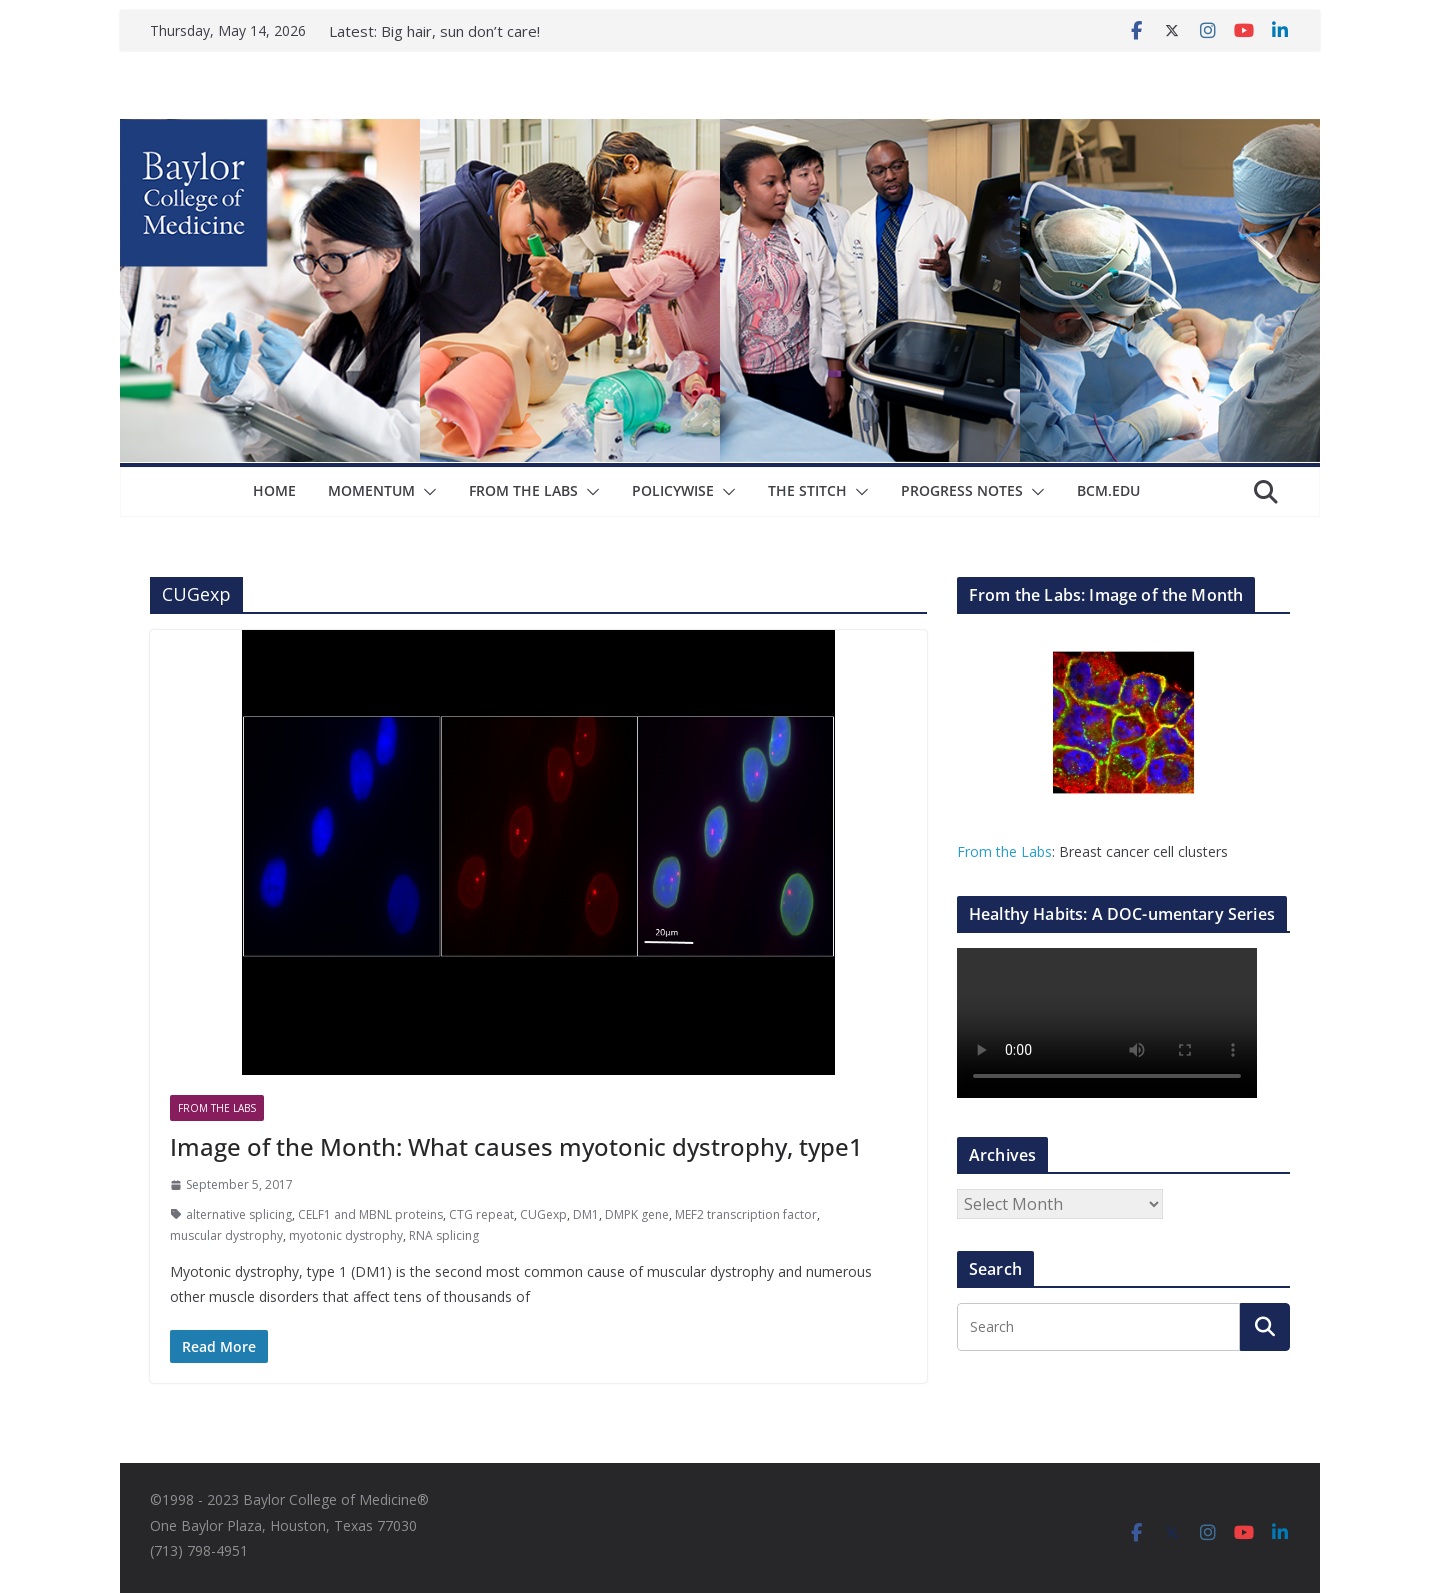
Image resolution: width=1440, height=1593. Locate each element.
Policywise (673, 490)
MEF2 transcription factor (746, 1214)
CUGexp (543, 1214)
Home (274, 490)
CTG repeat (481, 1214)
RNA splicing (444, 1235)
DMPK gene (637, 1214)
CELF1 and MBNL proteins (370, 1214)
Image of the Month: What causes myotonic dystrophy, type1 (516, 1146)
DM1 (586, 1214)
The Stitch (807, 490)
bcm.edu (1108, 490)
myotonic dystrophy (346, 1235)
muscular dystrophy (226, 1235)
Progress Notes (962, 490)
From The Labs (523, 490)
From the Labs (1004, 851)
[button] (426, 492)
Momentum (371, 490)
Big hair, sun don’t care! (460, 31)
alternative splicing (239, 1214)
